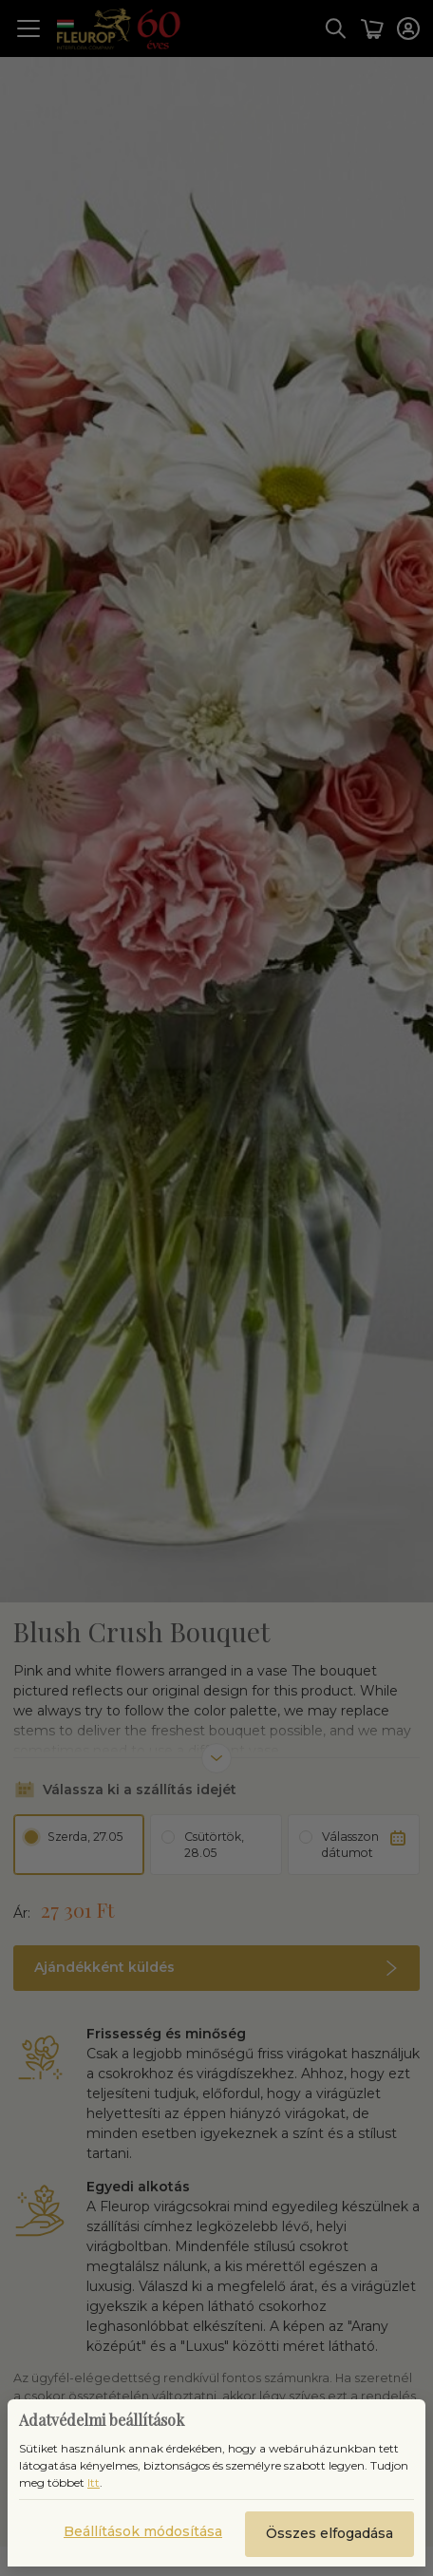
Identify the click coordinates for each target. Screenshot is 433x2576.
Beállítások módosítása (143, 2531)
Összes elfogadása (329, 2533)
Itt (93, 2482)
